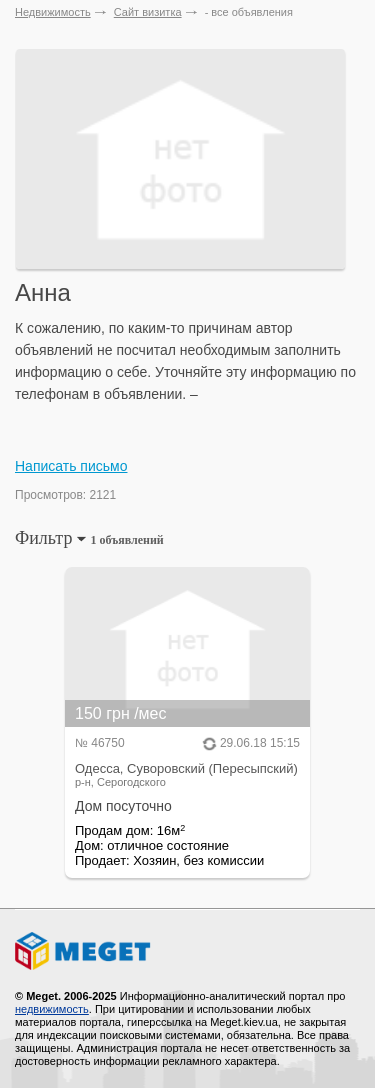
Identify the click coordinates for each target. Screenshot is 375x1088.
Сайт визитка (148, 12)
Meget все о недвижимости (187, 951)
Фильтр (89, 538)
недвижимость (52, 1009)
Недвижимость (53, 12)
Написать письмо (71, 466)
